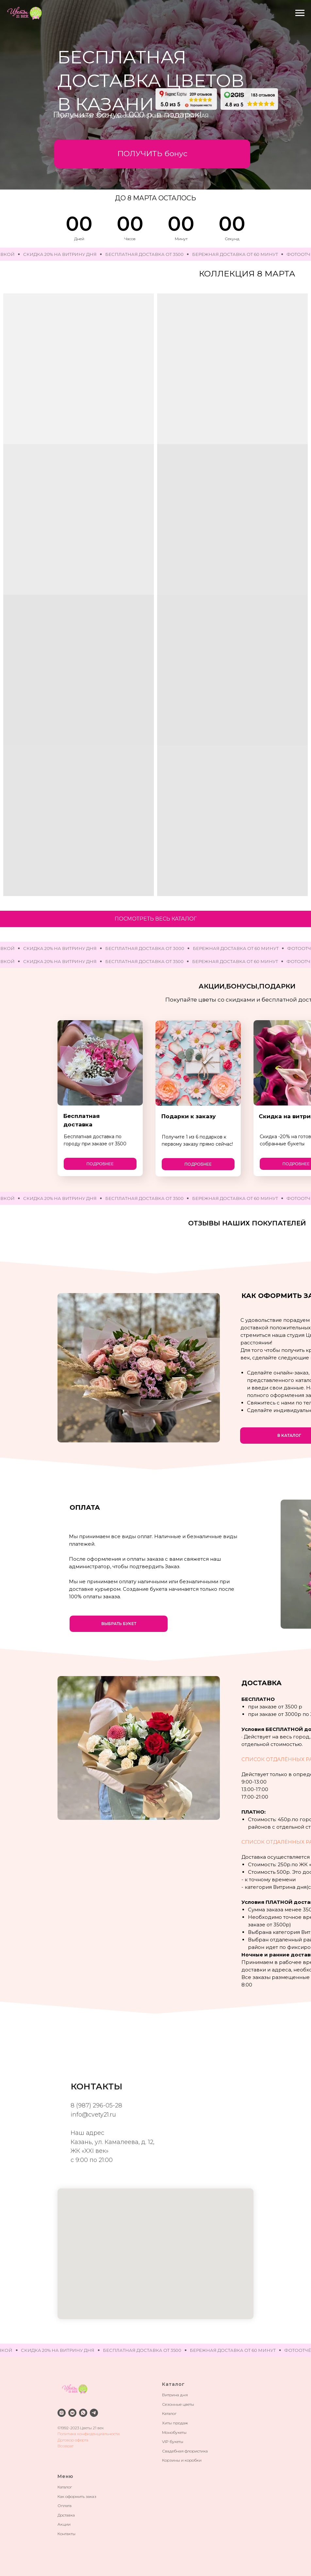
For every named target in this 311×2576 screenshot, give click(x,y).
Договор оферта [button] (72, 2439)
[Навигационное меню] (299, 13)
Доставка (66, 2515)
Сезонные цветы (178, 2404)
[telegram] (94, 2413)
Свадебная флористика (185, 2451)
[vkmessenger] (72, 2413)
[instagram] (61, 2413)
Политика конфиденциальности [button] (88, 2433)
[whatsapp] (83, 2413)
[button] (152, 154)
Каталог (169, 2413)
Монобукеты (174, 2432)
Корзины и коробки (182, 2460)
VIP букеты (172, 2441)
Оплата (64, 2505)
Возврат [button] (65, 2445)
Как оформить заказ (76, 2496)
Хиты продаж (175, 2422)
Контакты (66, 2533)
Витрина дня (175, 2394)
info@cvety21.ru (93, 2114)
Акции (64, 2524)
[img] (186, 99)
